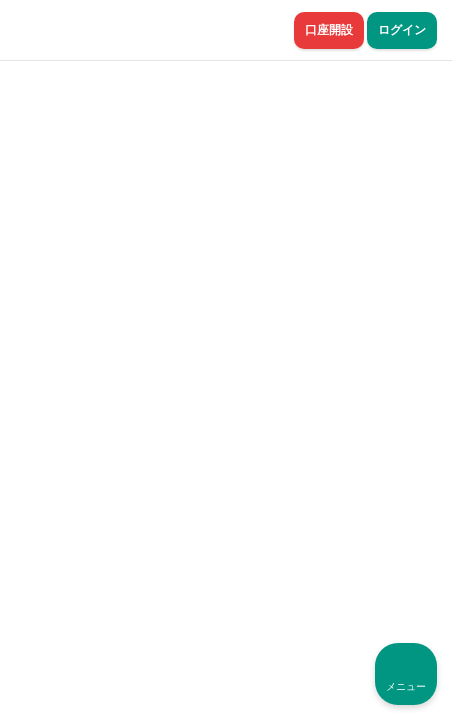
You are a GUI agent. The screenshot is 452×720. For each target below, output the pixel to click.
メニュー (406, 686)
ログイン (402, 30)
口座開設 (329, 30)
